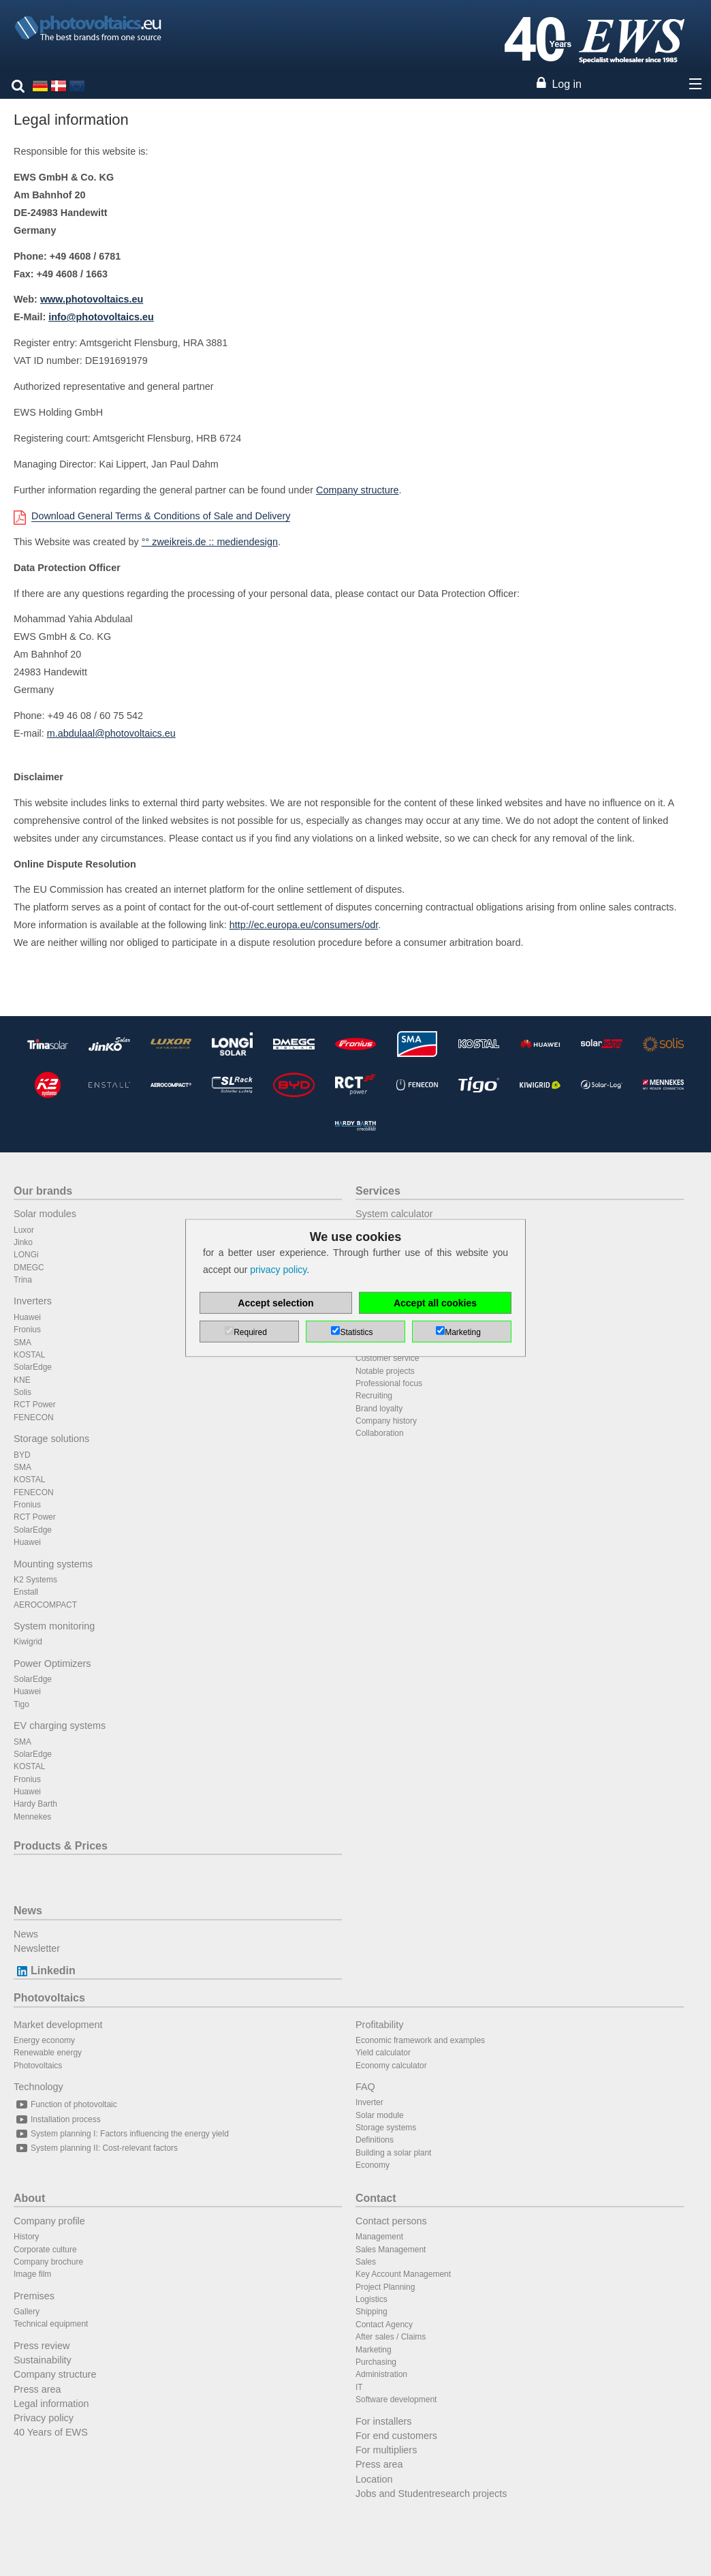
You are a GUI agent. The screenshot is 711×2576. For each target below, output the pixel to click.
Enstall (26, 1592)
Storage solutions (51, 1438)
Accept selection (275, 1303)
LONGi (26, 1254)
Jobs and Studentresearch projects (431, 2493)
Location (374, 2479)
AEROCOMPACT (45, 1605)
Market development (58, 2024)
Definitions (375, 2140)
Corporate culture (45, 2249)
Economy (373, 2165)
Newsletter (37, 1948)
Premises (34, 2295)
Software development (396, 2399)
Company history (386, 1421)
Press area (37, 2389)
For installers (383, 2421)
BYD (22, 1455)
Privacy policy (44, 2417)
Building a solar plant (393, 2153)
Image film (32, 2274)
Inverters (33, 1300)
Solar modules (45, 1213)
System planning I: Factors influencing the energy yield (121, 2133)
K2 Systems (35, 1579)
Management (379, 2236)
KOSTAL (29, 1355)
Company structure (357, 490)
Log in (567, 84)
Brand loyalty (379, 1408)
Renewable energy (48, 2052)
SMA (22, 1342)
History (26, 2236)
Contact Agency (384, 2324)
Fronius (27, 1329)
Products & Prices (61, 1846)
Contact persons (391, 2220)
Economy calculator (391, 2065)
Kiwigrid (28, 1641)
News (28, 1910)
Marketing (374, 2350)
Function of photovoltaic (65, 2104)
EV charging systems (60, 1725)
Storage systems (386, 2127)
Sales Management (391, 2249)
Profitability (379, 2024)
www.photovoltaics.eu (91, 299)
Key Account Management (403, 2274)
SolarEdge (33, 1367)
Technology (38, 2086)
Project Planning (385, 2287)
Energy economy (44, 2040)
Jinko (23, 1242)
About (29, 2198)
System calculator (394, 1213)
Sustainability (43, 2360)
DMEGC (29, 1267)
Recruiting (374, 1395)
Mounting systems (53, 1564)
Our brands (43, 1191)
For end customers (396, 2435)
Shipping (372, 2311)
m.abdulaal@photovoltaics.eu (111, 733)
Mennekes (32, 1817)
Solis (22, 1392)
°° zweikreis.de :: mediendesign (210, 541)
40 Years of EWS (51, 2432)
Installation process (57, 2119)
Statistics (356, 1332)
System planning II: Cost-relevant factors (96, 2148)
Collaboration (380, 1433)
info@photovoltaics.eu (101, 316)
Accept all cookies (435, 1303)
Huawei (27, 1317)
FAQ (365, 2086)
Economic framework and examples (420, 2040)
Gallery (27, 2311)
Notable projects (385, 1371)
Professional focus (389, 1383)
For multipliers (386, 2449)
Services (378, 1191)
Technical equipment (51, 2324)
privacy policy (278, 1269)
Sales (366, 2262)
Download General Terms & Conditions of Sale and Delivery (160, 515)
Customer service (387, 1358)
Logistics (372, 2299)
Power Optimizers (52, 1663)
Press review (41, 2345)
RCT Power (35, 1404)
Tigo (21, 1704)
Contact (376, 2198)
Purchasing (376, 2362)
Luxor (24, 1230)
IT (359, 2387)
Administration (381, 2374)
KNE (22, 1380)
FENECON (34, 1417)
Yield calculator (383, 2052)
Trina (23, 1280)
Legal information (51, 2403)
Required (250, 1332)
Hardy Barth (35, 1804)
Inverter (369, 2102)
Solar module (380, 2115)
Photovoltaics (49, 1998)
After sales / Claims (391, 2337)
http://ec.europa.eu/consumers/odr (304, 924)
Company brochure (48, 2262)
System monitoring (54, 1626)
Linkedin (45, 1970)
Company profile (49, 2220)
